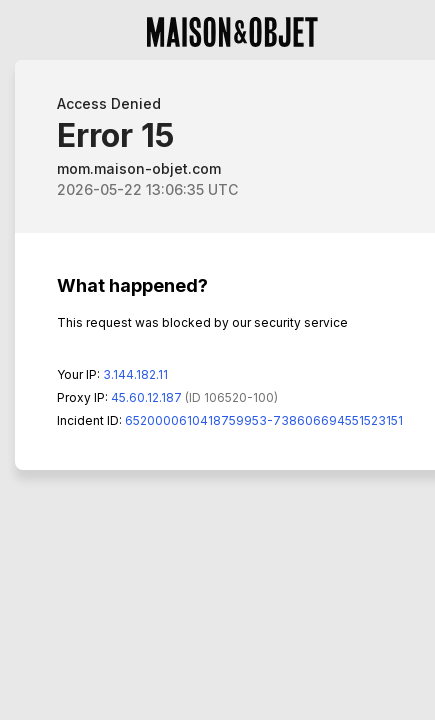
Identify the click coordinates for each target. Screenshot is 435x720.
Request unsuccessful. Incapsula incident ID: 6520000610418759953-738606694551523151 (217, 360)
